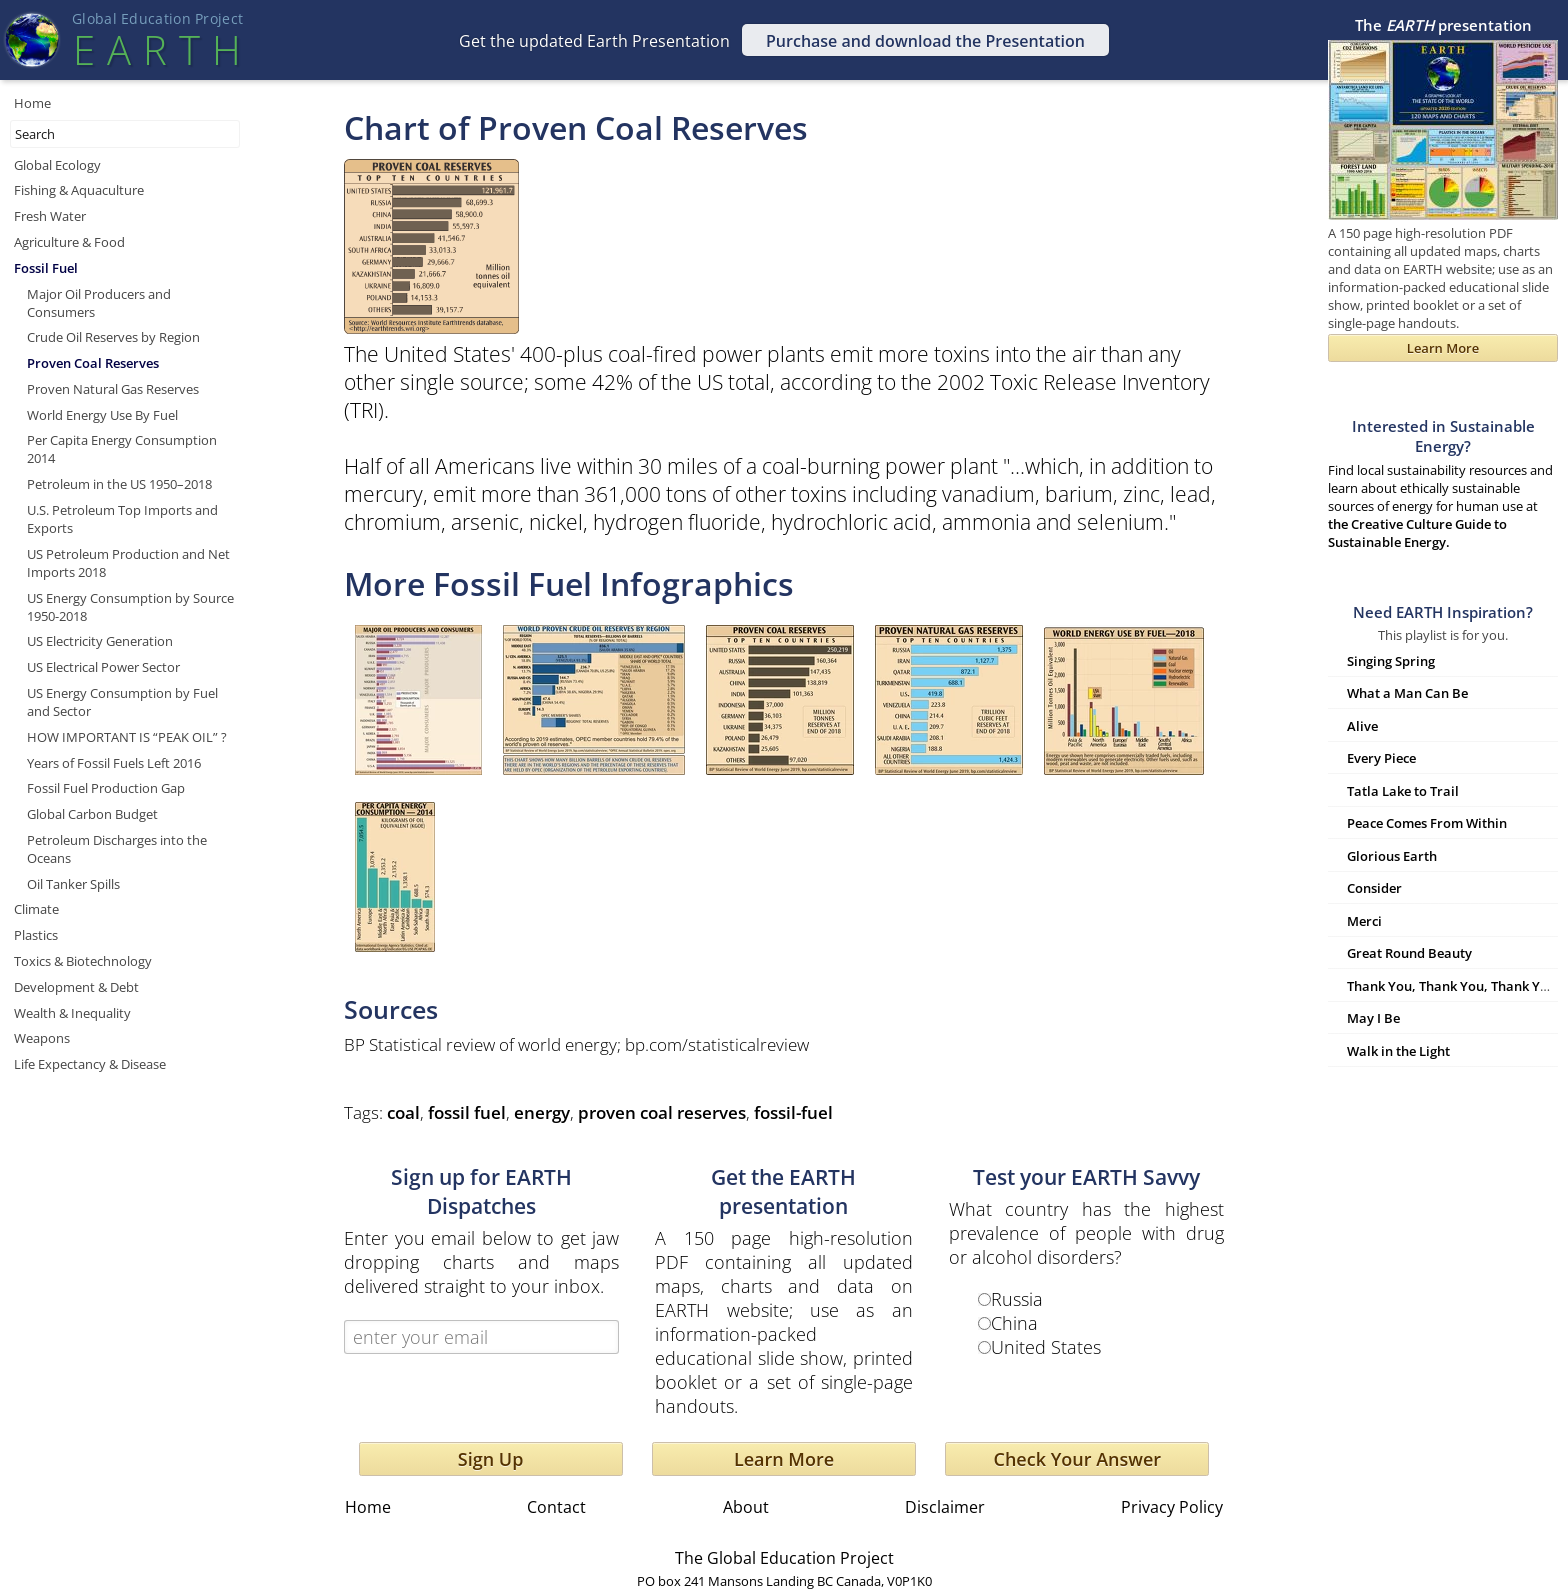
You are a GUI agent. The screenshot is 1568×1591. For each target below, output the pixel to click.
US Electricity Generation (100, 641)
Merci (1364, 921)
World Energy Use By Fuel (102, 415)
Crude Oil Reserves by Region (113, 337)
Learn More (784, 1459)
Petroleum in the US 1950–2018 (119, 484)
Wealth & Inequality (72, 1013)
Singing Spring (1391, 661)
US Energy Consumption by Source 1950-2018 (130, 607)
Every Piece (1381, 758)
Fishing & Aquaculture (79, 190)
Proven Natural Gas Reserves (113, 389)
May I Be (1373, 1018)
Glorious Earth (1392, 856)
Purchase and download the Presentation (925, 41)
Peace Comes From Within (1427, 823)
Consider (1374, 888)
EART (157, 49)
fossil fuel (467, 1112)
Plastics (36, 935)
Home (32, 103)
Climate (36, 909)
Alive (1362, 726)
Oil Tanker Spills (73, 884)
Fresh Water (50, 216)
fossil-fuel (793, 1112)
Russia (1017, 1299)
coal (403, 1112)
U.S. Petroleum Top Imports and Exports (122, 519)
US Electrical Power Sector (103, 667)
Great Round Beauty (1409, 953)
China (1014, 1323)
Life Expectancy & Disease (90, 1064)
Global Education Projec (157, 18)
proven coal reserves (662, 1112)
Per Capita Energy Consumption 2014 (122, 449)
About (746, 1507)
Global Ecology (57, 165)
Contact (556, 1507)
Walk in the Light (1398, 1051)
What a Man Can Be (1407, 693)
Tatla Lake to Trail (1403, 791)
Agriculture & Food (69, 242)
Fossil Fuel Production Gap (106, 788)
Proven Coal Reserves (93, 363)
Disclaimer (945, 1507)
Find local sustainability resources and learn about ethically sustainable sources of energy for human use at (1443, 483)
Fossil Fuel (46, 268)
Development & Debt (76, 987)
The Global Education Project (784, 1558)
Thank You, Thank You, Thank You (1451, 986)
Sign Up (491, 1459)
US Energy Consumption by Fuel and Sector (122, 702)
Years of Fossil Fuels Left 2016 (114, 763)
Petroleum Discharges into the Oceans (117, 849)
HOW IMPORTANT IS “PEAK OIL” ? (127, 737)
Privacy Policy (1172, 1507)
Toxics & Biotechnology (83, 961)
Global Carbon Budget (92, 814)
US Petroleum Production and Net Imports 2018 (128, 563)
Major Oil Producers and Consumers (99, 303)
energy (542, 1112)
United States (1046, 1347)
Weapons (42, 1038)
